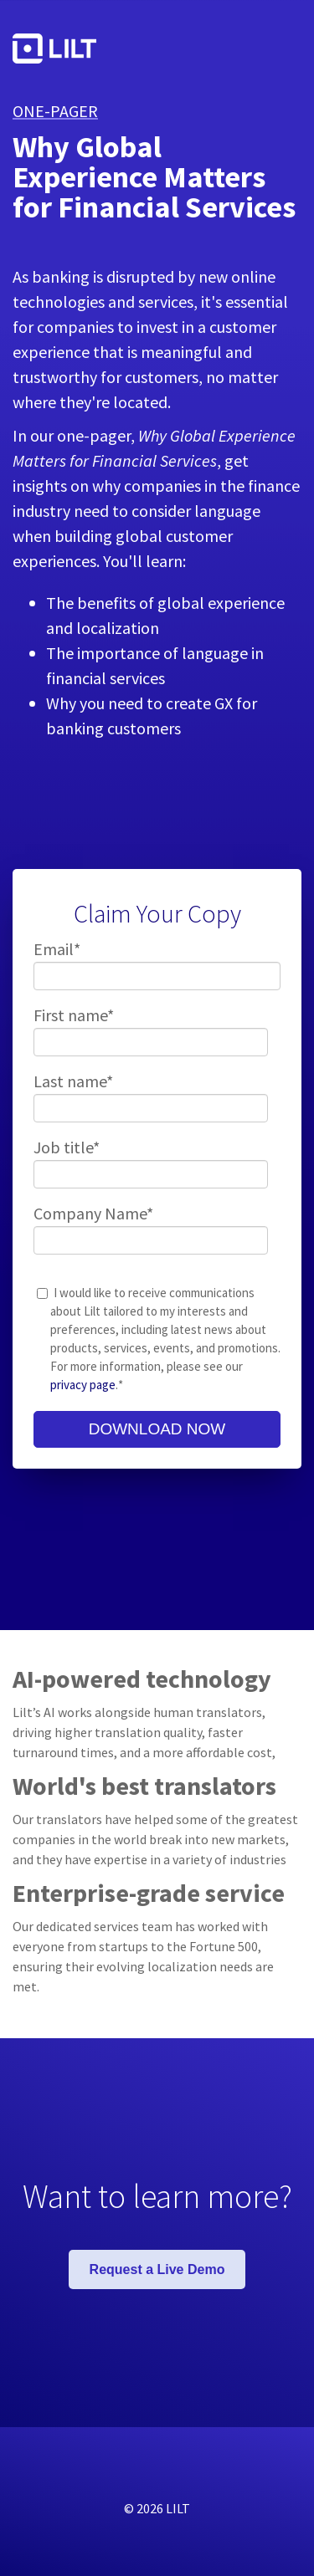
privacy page (83, 1385)
